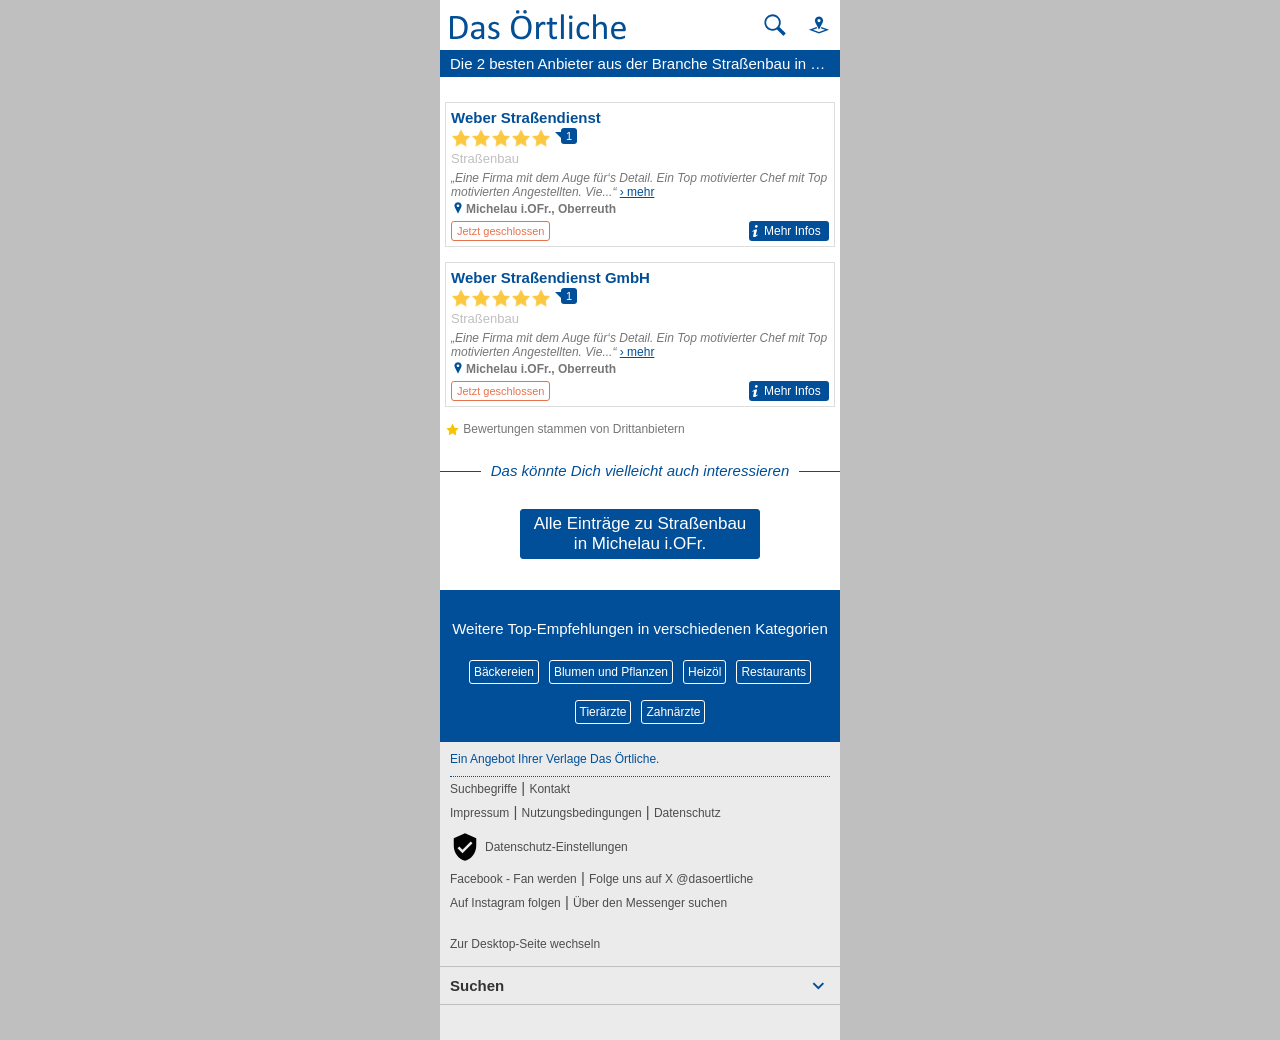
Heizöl (704, 672)
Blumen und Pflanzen (611, 672)
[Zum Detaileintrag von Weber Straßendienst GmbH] (640, 334)
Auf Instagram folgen (505, 903)
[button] (810, 24)
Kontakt (549, 789)
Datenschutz (687, 813)
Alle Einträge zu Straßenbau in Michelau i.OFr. (640, 533)
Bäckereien (504, 672)
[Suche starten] (775, 25)
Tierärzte (603, 712)
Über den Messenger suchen (650, 903)
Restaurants (773, 672)
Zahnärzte (673, 712)
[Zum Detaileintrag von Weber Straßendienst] (640, 174)
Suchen (477, 985)
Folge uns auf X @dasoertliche (671, 879)
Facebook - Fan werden (513, 879)
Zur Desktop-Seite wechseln (525, 944)
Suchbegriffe (483, 789)
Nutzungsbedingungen (582, 813)
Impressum (479, 813)
